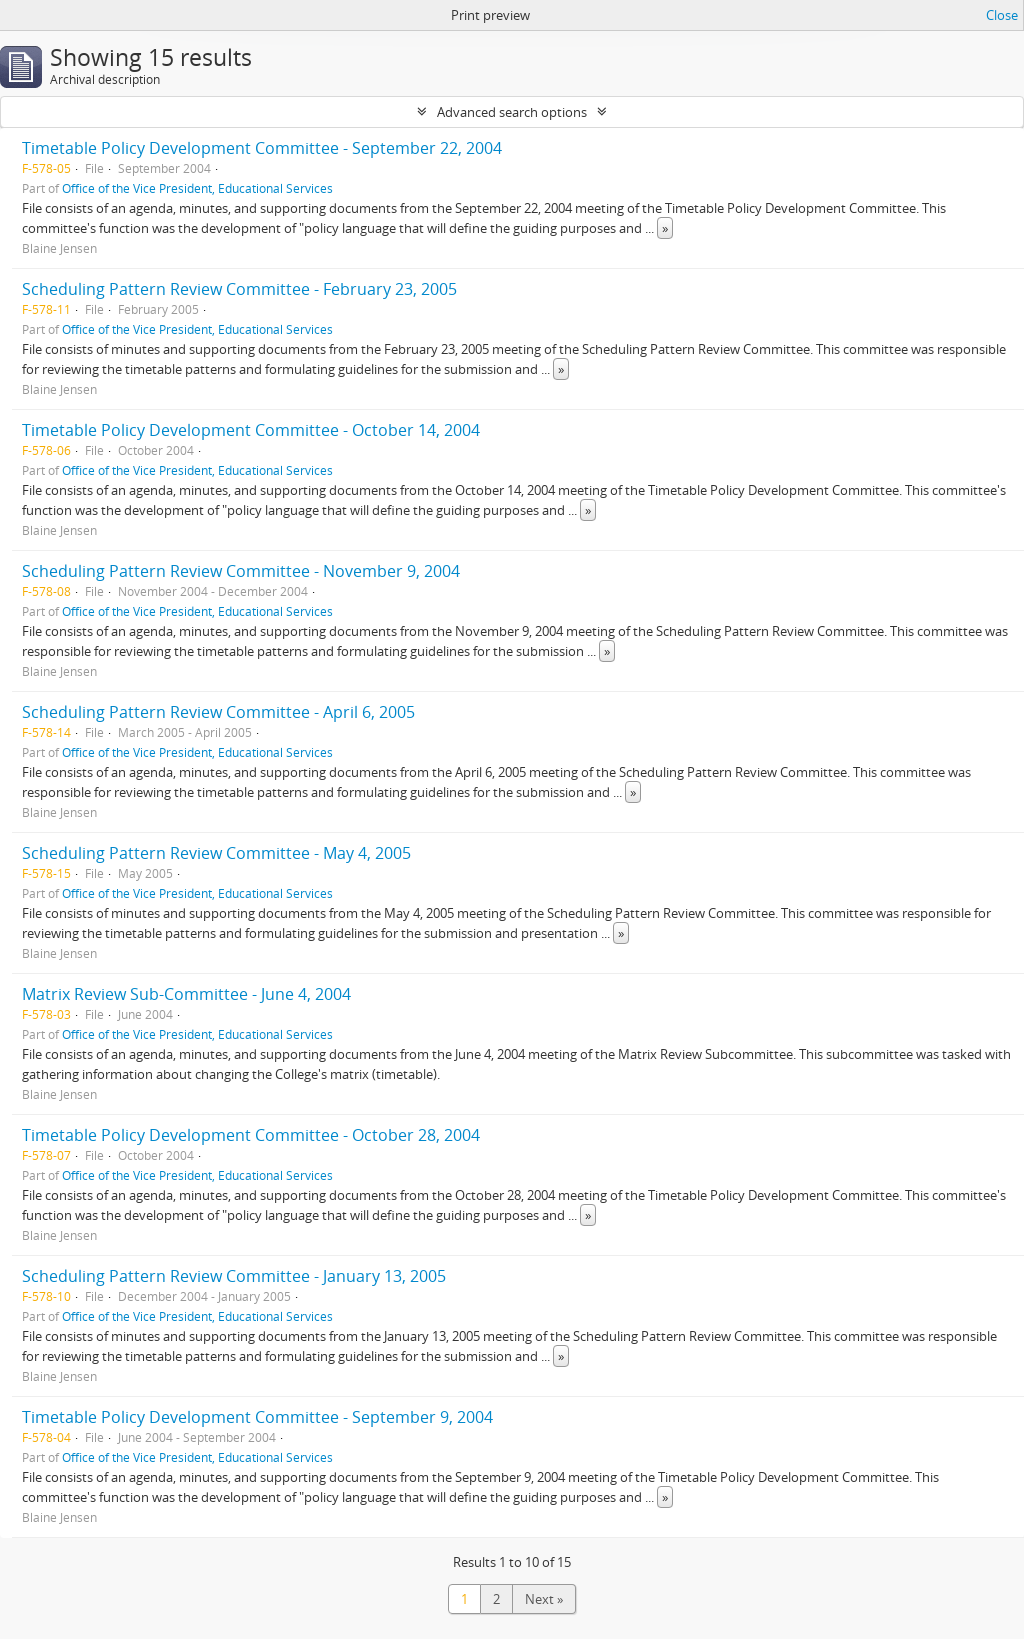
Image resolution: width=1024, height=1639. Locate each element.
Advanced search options (512, 112)
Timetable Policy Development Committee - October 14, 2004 (251, 430)
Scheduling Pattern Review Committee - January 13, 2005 (234, 1276)
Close (1002, 15)
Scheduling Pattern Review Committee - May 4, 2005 (216, 853)
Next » (544, 1599)
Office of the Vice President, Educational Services (197, 188)
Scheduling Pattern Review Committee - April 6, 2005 (218, 712)
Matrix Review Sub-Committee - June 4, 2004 (186, 994)
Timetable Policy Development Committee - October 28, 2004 (251, 1135)
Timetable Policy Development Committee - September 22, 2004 (262, 148)
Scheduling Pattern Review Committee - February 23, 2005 (239, 289)
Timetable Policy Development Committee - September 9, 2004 (257, 1417)
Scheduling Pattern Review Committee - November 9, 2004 (241, 571)
